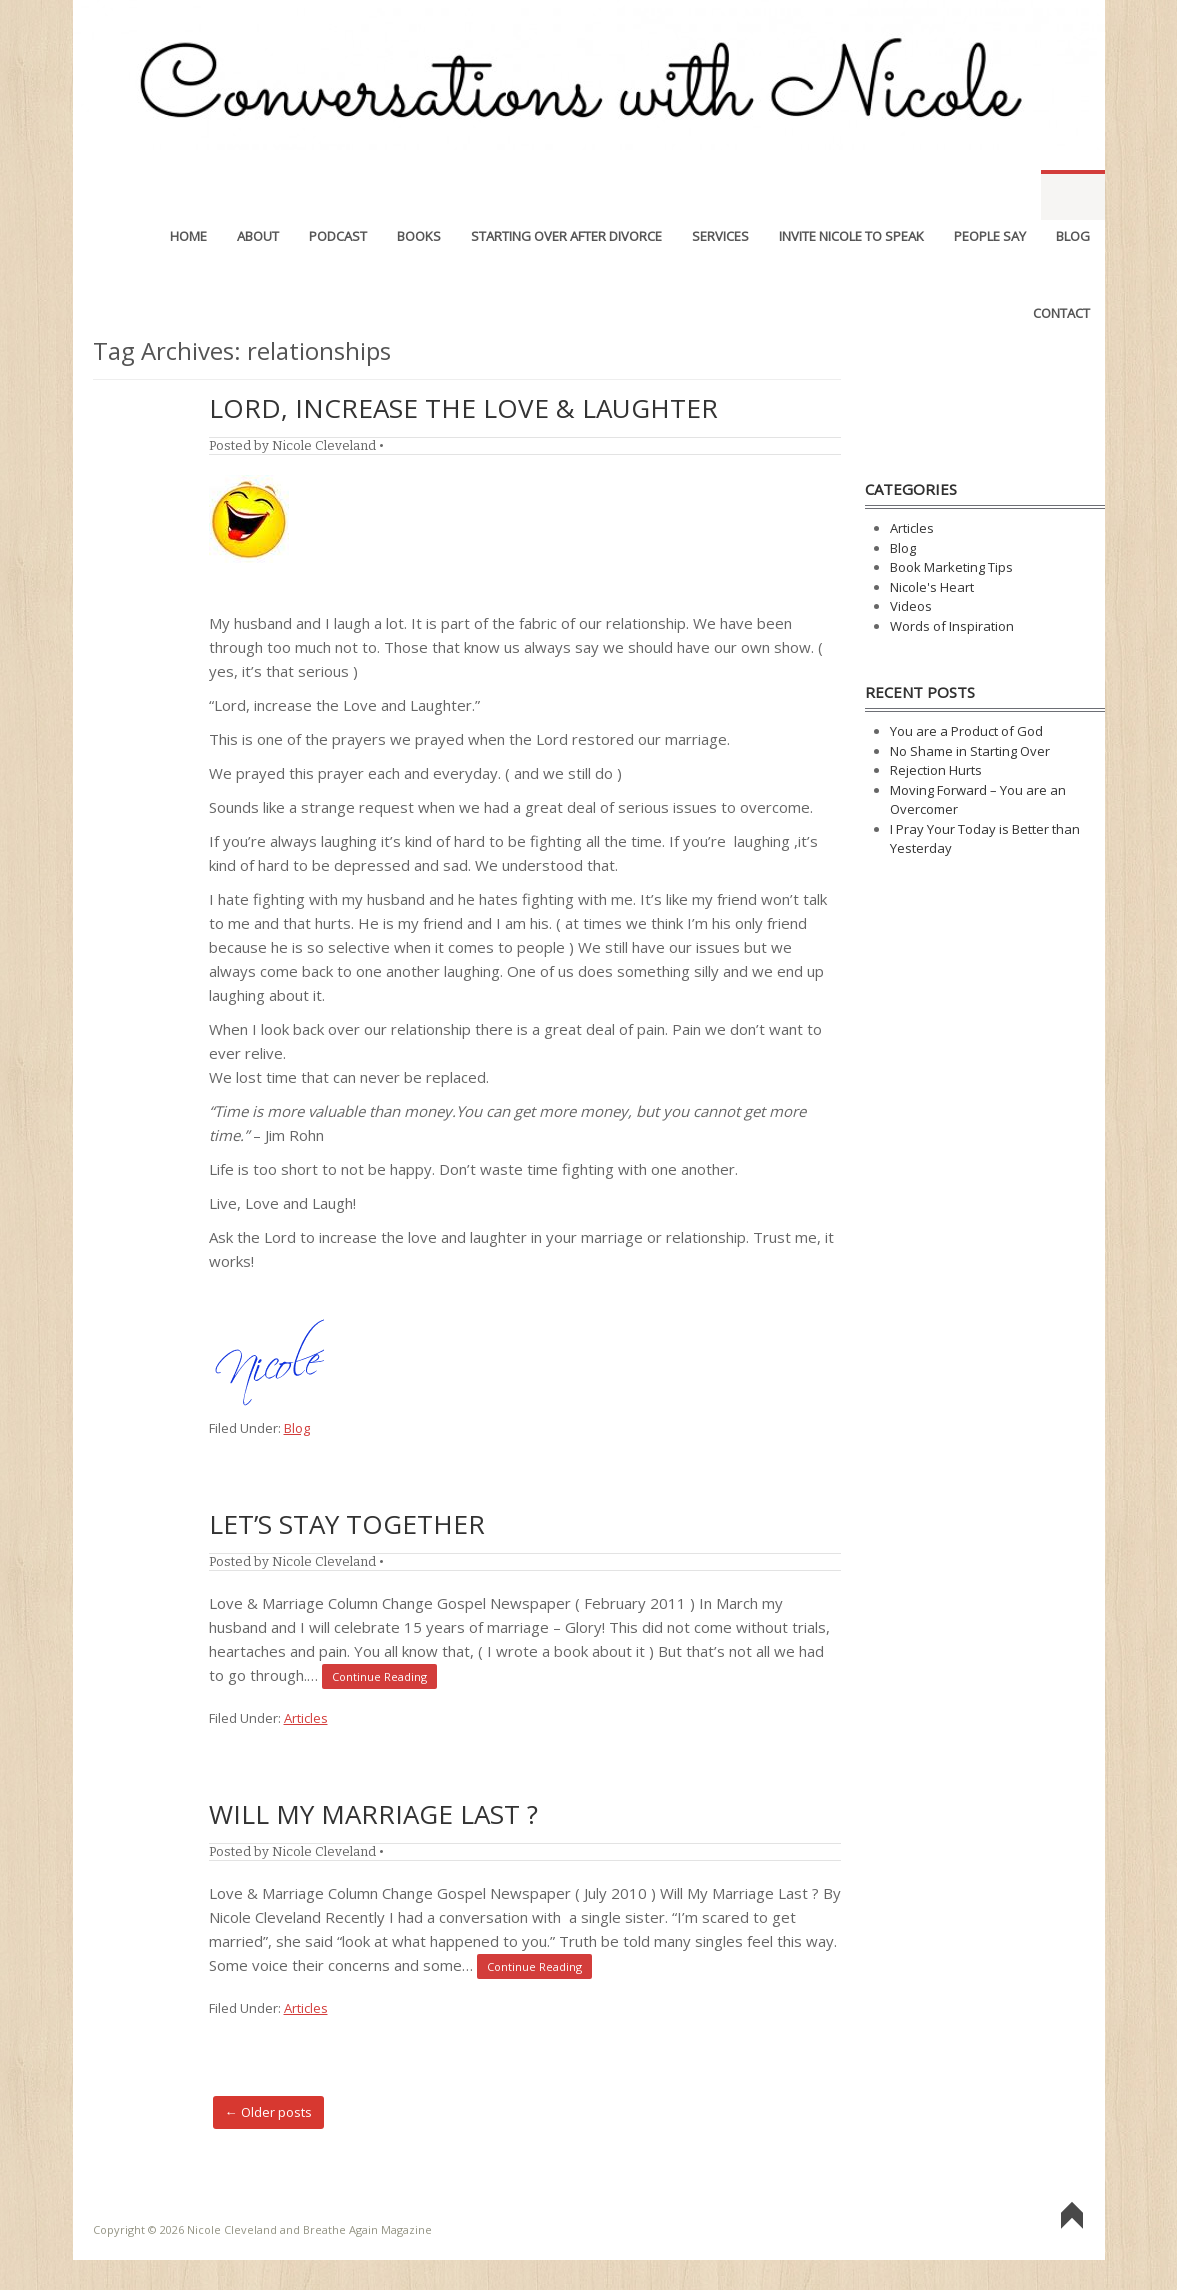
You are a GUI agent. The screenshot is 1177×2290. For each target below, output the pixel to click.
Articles (306, 1718)
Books (419, 195)
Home (188, 195)
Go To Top (1072, 2216)
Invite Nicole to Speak (851, 195)
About (258, 195)
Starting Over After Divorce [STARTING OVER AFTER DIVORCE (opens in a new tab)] (566, 195)
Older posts (268, 2112)
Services (720, 195)
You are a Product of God (966, 731)
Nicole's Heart (932, 587)
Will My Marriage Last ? (373, 1814)
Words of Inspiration (952, 626)
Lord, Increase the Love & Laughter (463, 408)
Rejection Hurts (936, 770)
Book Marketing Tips (951, 567)
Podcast (338, 195)
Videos (911, 606)
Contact (1061, 272)
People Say (990, 195)
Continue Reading (379, 1676)
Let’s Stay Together (347, 1524)
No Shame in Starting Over (970, 751)
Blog (1073, 195)
